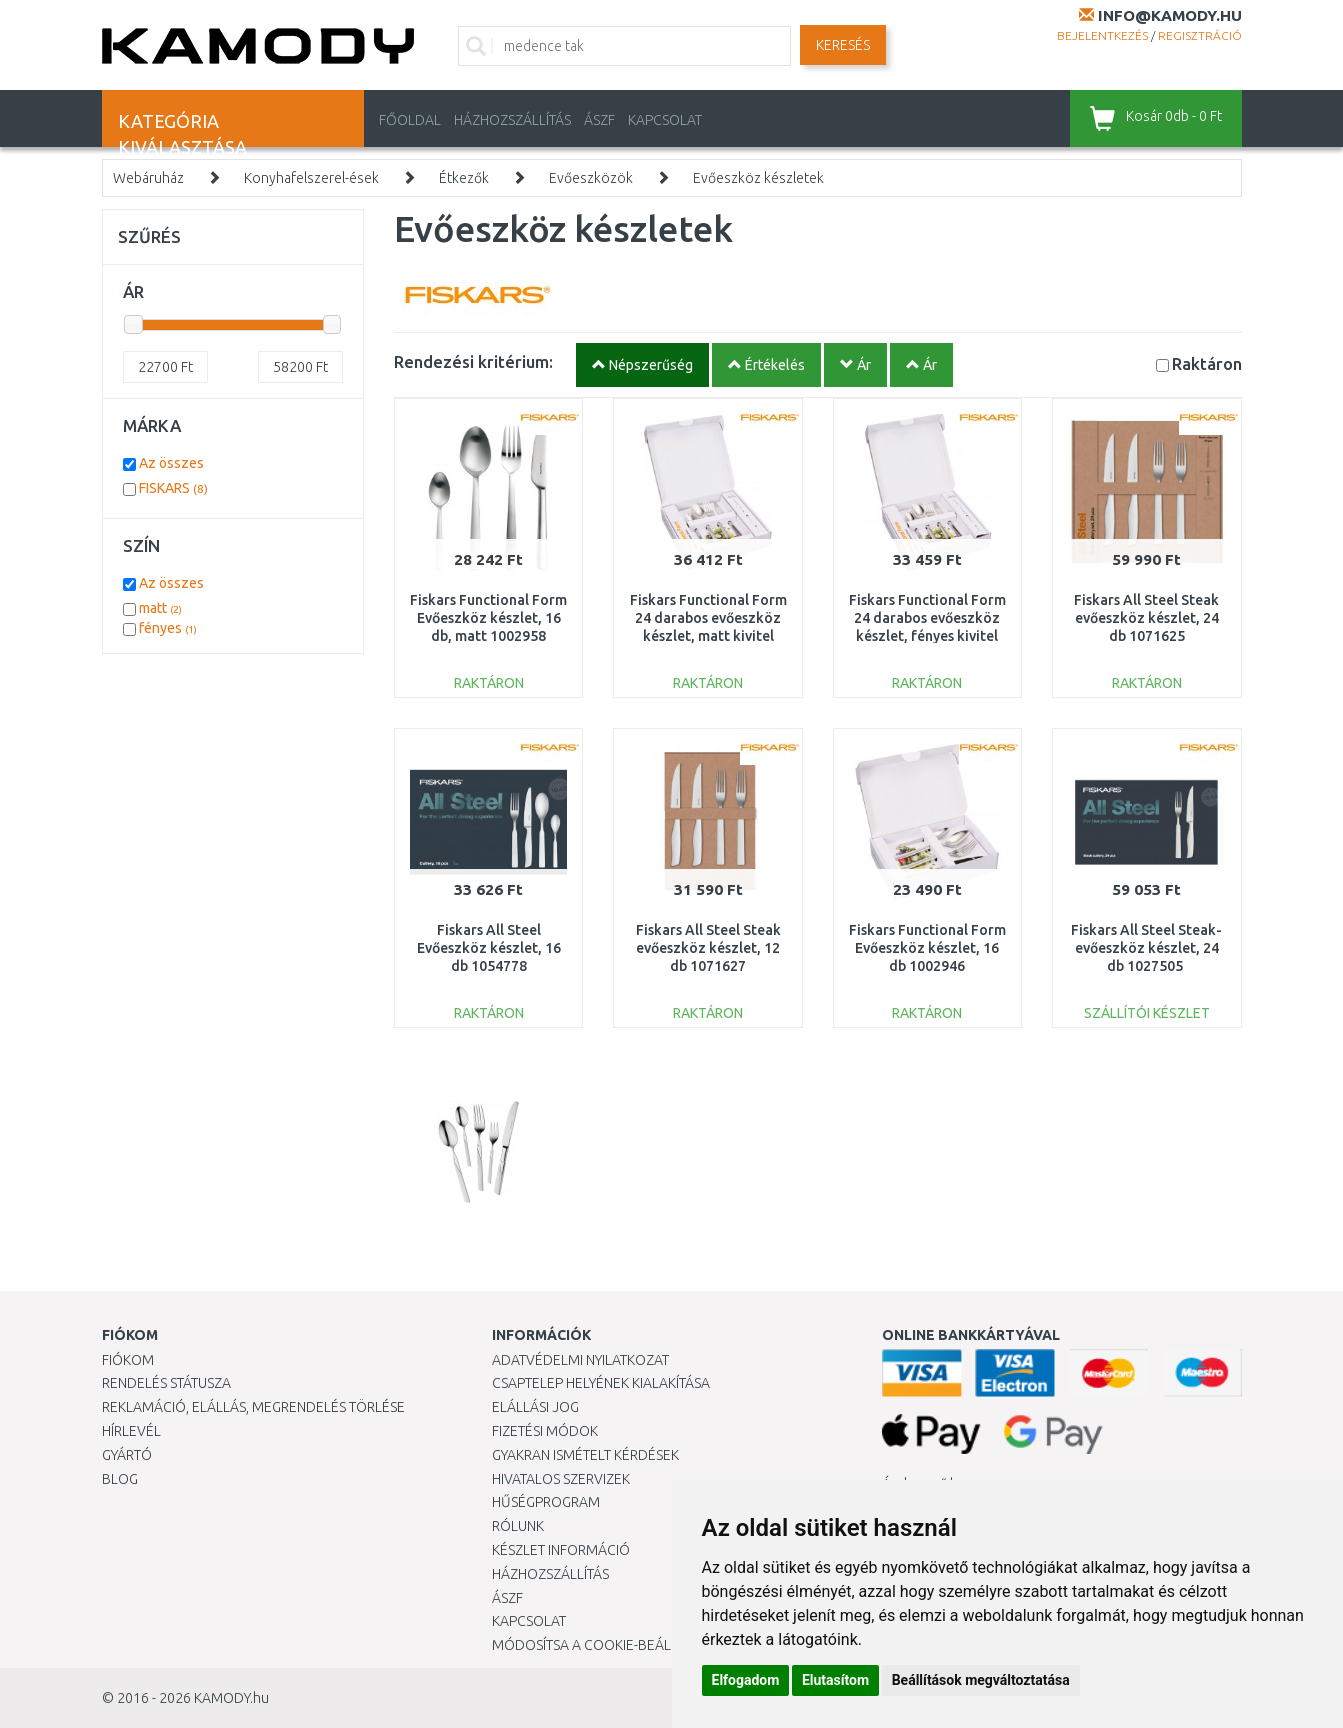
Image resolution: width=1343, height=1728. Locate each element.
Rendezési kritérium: (473, 361)
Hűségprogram (546, 1502)
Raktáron (1207, 363)
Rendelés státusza (166, 1383)
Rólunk (518, 1526)
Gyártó (127, 1455)
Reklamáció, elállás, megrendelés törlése (253, 1407)
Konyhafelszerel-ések (311, 178)
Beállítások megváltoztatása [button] (981, 1680)
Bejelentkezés (1102, 35)
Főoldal (410, 120)
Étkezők (464, 178)
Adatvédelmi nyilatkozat (580, 1360)
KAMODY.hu (231, 1698)
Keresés (843, 45)
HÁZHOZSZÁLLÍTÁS (512, 120)
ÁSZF (599, 120)
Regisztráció (1200, 35)
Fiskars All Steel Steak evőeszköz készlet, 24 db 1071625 (1146, 618)
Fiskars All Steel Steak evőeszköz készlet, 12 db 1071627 (708, 948)
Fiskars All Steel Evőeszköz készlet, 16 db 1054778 (489, 948)
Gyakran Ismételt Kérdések (585, 1455)
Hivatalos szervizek (561, 1479)
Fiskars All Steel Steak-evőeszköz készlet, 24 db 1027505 (1146, 948)
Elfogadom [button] (746, 1680)
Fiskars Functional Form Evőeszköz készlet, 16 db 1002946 (927, 948)
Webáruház (148, 178)
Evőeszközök (591, 178)
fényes (168, 628)
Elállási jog (535, 1407)
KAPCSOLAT (665, 120)
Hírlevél (131, 1431)
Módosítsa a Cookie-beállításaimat (617, 1645)
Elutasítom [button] (835, 1680)
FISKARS (173, 488)
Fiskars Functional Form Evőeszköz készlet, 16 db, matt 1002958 (488, 618)
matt (160, 608)
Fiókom (128, 1360)
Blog (120, 1479)
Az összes (171, 463)
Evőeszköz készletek (758, 178)
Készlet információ (561, 1550)
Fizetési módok (545, 1431)
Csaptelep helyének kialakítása (601, 1383)
